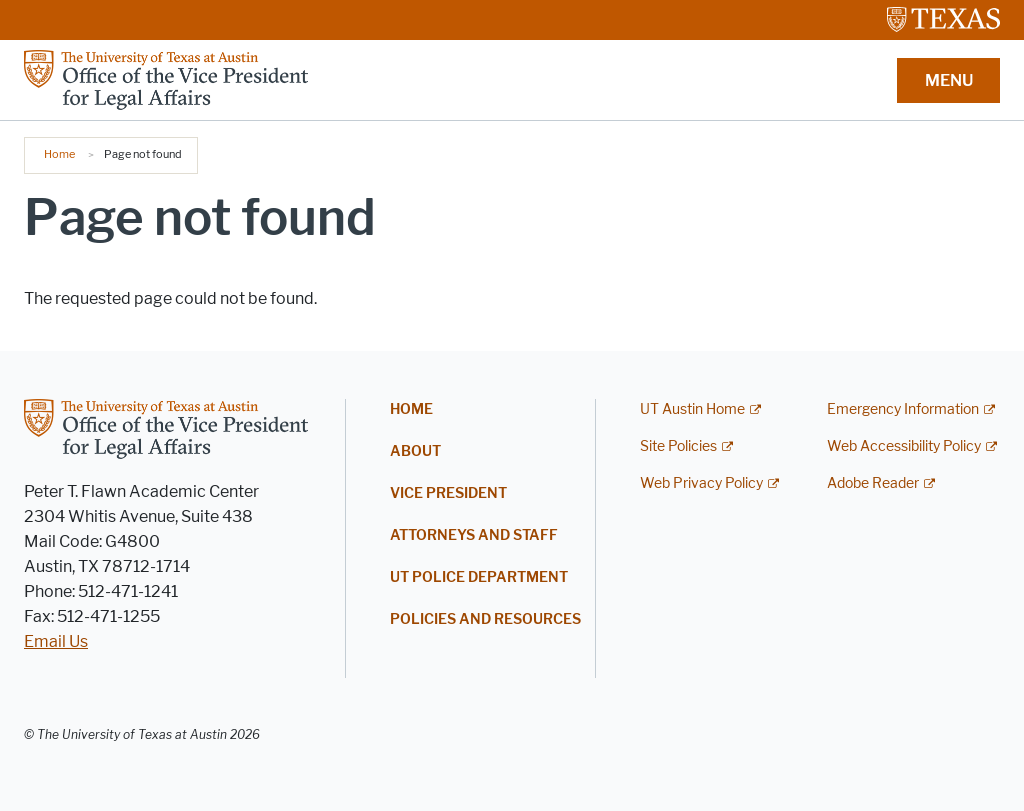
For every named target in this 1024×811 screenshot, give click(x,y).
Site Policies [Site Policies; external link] (678, 446)
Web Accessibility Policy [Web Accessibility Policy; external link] (904, 446)
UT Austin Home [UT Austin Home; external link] (692, 409)
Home (59, 154)
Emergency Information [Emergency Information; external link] (903, 409)
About (415, 451)
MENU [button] (949, 80)
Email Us (56, 641)
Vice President (448, 493)
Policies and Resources (485, 619)
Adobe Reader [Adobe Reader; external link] (873, 483)
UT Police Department (479, 577)
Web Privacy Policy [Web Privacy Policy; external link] (701, 483)
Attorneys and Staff (474, 535)
